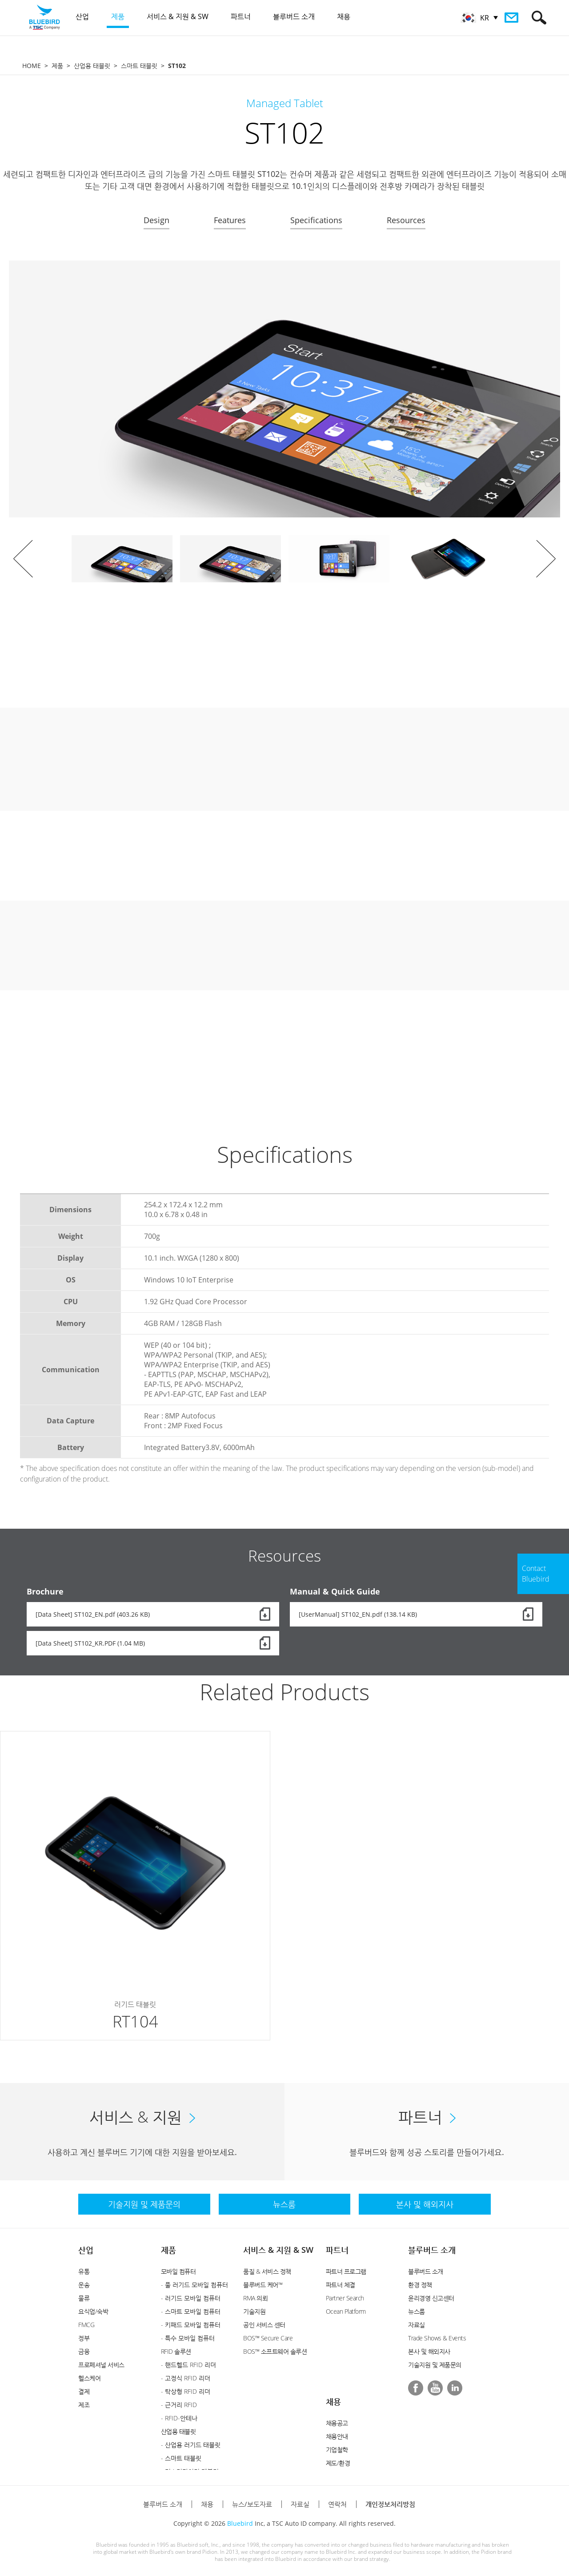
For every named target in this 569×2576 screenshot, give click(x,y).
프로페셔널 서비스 (101, 2364)
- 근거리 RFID (179, 2404)
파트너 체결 (340, 2284)
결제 (83, 2391)
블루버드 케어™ (262, 2284)
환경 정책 (420, 2284)
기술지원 (254, 2311)
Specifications (316, 220)
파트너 (337, 2249)
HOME (31, 65)
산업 (85, 2249)
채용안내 (337, 2436)
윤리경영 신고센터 (431, 2298)
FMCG (86, 2324)
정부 (83, 2338)
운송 (83, 2284)
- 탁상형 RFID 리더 (185, 2391)
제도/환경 (338, 2463)
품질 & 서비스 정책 (267, 2271)
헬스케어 (89, 2378)
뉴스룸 (416, 2311)
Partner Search (345, 2298)
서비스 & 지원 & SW (278, 2249)
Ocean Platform (346, 2311)
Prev (23, 558)
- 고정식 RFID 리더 (185, 2378)
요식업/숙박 (93, 2311)
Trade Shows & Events (437, 2338)
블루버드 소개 (432, 2249)
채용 (333, 2401)
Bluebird (240, 2523)
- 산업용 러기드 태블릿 (190, 2444)
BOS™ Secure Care (268, 2338)
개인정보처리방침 (390, 2504)
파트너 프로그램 (346, 2271)
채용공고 (337, 2423)
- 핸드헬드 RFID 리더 (188, 2364)
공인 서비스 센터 (264, 2324)
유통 (83, 2271)
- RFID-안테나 (179, 2418)
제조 (83, 2404)
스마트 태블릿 (139, 65)
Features (230, 220)
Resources (406, 220)
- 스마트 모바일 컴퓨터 (190, 2311)
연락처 (337, 2504)
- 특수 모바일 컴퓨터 (188, 2338)
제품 (57, 65)
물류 (83, 2298)
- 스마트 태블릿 (181, 2458)
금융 (83, 2351)
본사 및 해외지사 (429, 2351)
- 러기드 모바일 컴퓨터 (190, 2298)
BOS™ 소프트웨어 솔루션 (275, 2351)
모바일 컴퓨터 (178, 2271)
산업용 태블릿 (92, 65)
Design (156, 220)
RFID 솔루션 (176, 2351)
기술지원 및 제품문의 (434, 2364)
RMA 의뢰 (255, 2298)
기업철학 (337, 2449)
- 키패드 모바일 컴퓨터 (190, 2324)
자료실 (416, 2324)
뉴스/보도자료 (252, 2504)
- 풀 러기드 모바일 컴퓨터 (194, 2284)
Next (546, 558)
